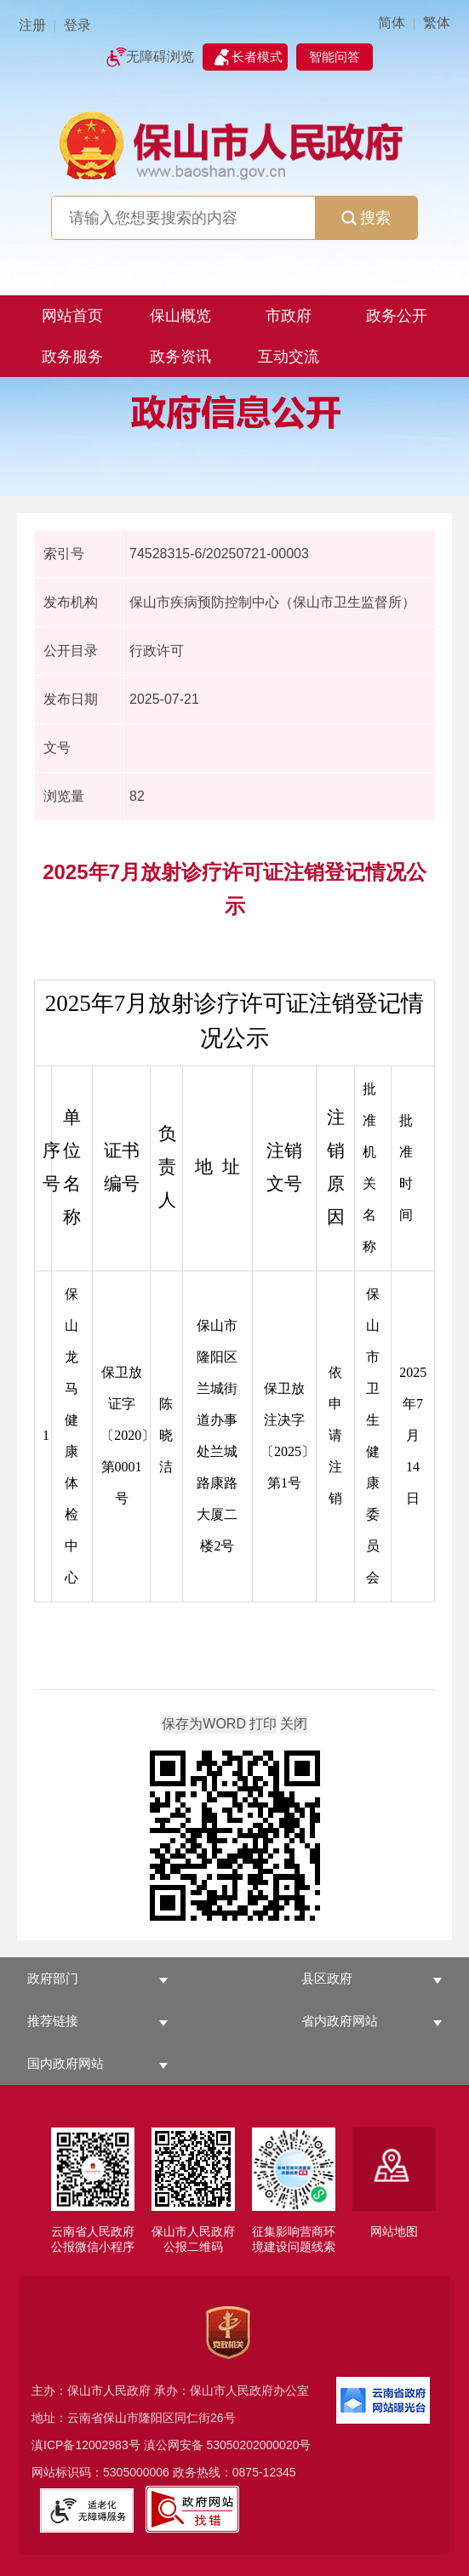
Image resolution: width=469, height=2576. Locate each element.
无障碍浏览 (160, 56)
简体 (391, 22)
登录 (77, 25)
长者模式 (257, 56)
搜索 (366, 218)
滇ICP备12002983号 (85, 2445)
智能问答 (334, 56)
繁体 (436, 22)
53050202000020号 (258, 2445)
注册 (32, 25)
